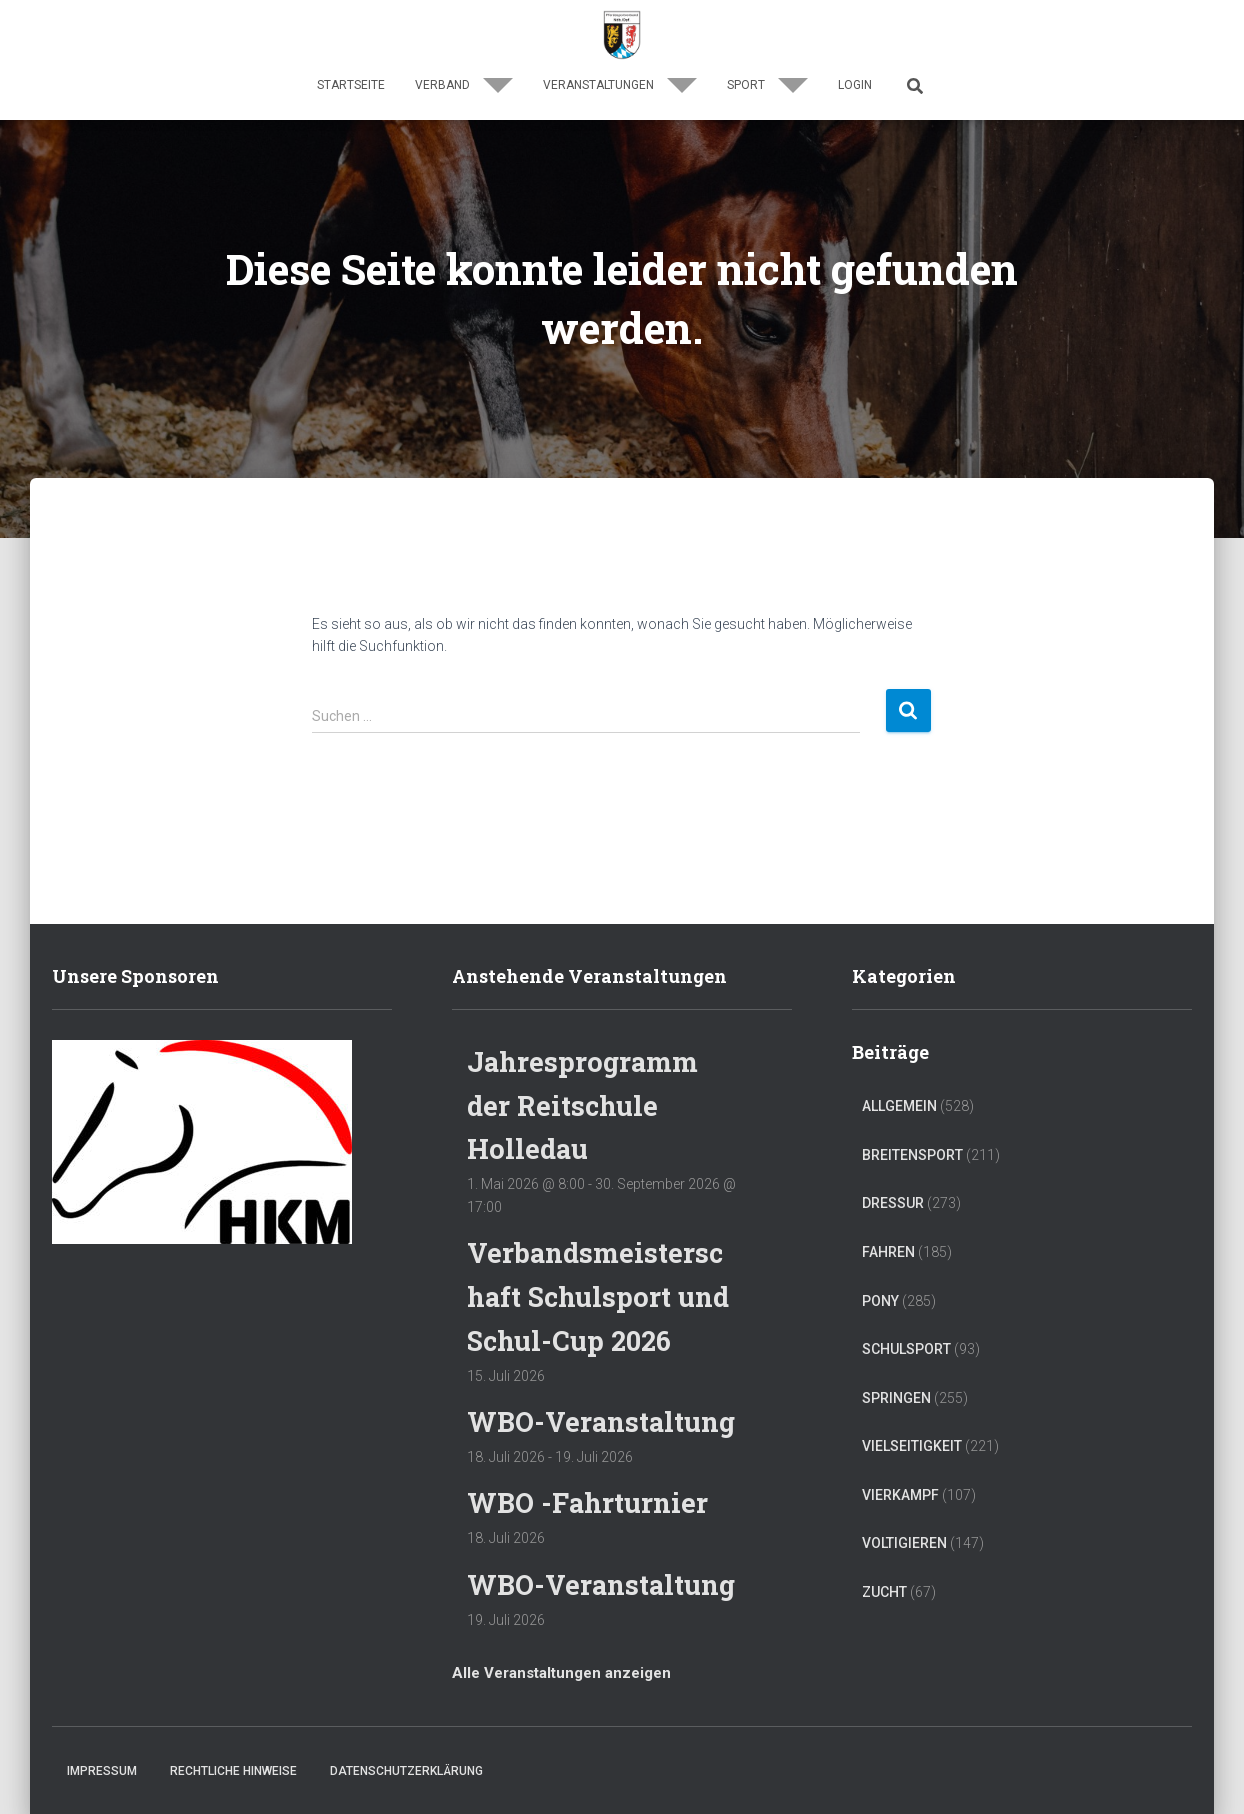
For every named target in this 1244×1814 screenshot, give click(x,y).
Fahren (888, 1252)
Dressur (893, 1203)
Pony (880, 1301)
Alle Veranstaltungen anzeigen (561, 1673)
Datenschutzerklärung (406, 1771)
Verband (464, 85)
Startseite (351, 85)
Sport (767, 85)
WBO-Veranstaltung (601, 1421)
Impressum (102, 1771)
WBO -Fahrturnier (587, 1502)
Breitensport (912, 1155)
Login (855, 85)
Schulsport (906, 1349)
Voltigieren (904, 1543)
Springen (896, 1398)
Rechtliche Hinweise (233, 1771)
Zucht (884, 1592)
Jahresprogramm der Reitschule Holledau (582, 1105)
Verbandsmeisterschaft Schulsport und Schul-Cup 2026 (598, 1296)
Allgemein (899, 1106)
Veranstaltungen (620, 85)
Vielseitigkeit (912, 1446)
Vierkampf (900, 1495)
